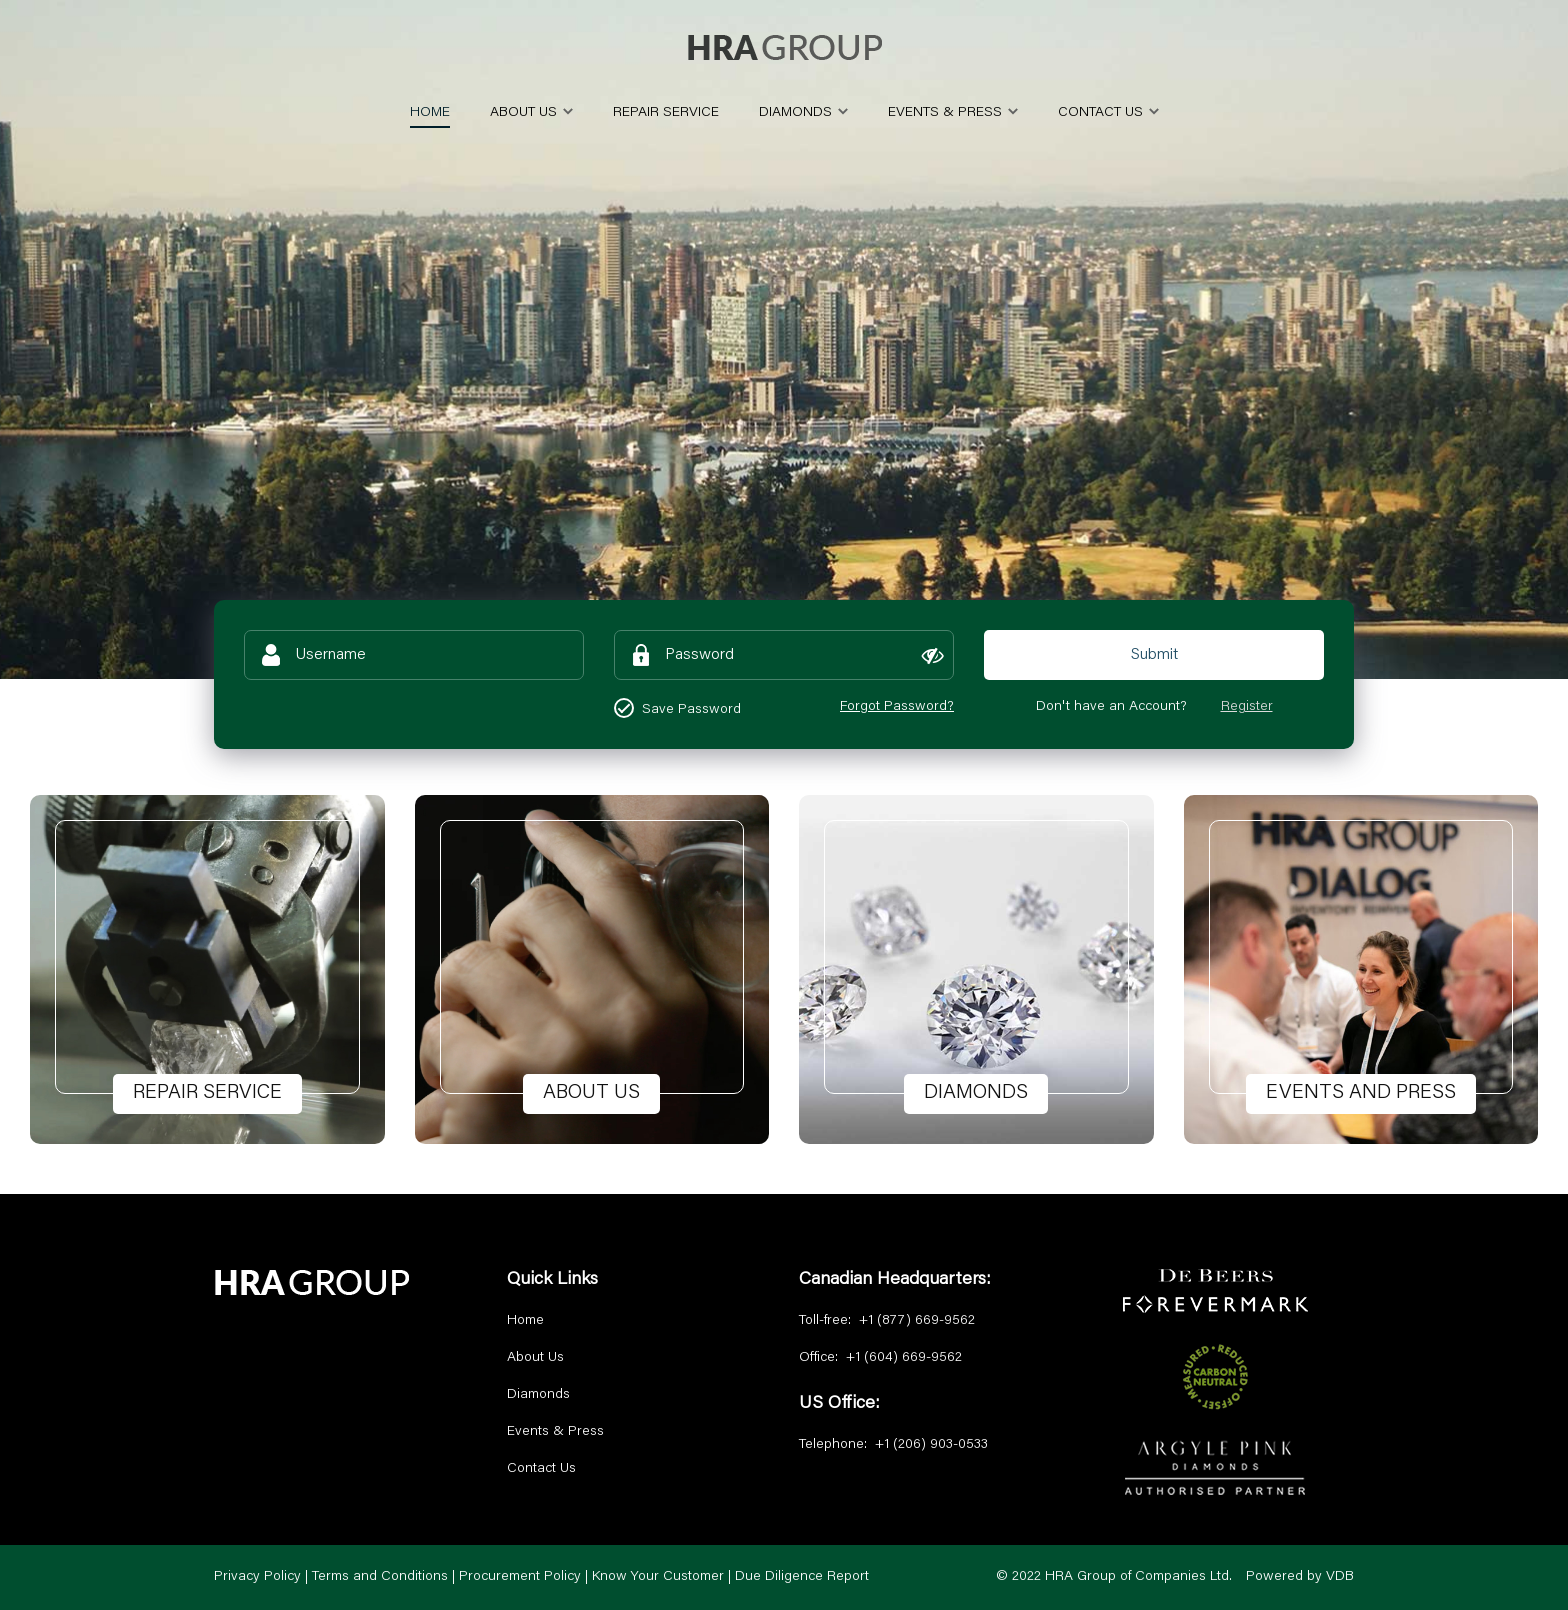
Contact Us (541, 1469)
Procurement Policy (520, 1577)
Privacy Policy (257, 1577)
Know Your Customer (658, 1577)
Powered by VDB (1300, 1577)
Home (525, 1321)
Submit (1154, 655)
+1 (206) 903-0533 (931, 1445)
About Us (535, 1358)
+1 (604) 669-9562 (904, 1358)
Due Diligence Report (802, 1577)
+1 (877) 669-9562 (917, 1321)
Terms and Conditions (380, 1577)
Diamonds (538, 1395)
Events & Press (555, 1432)
